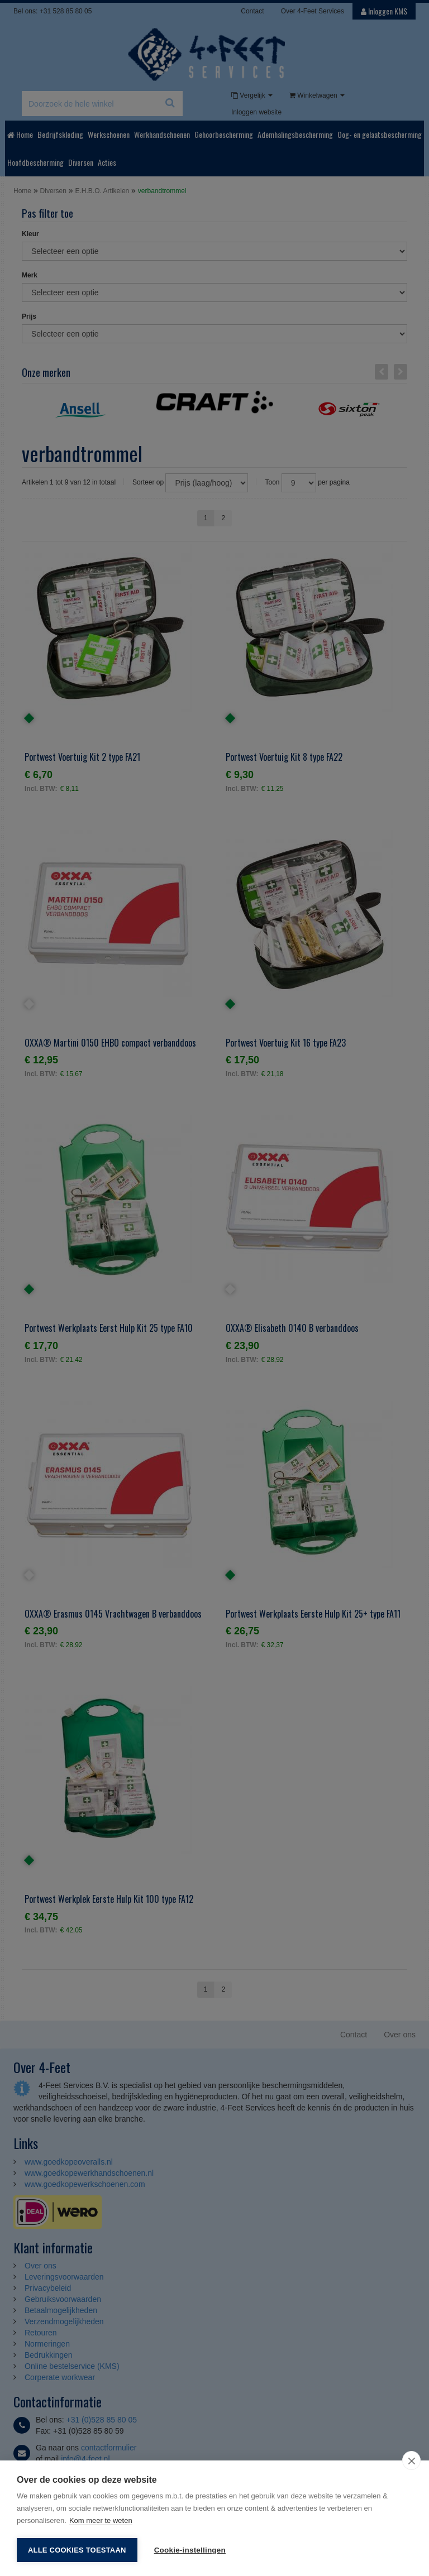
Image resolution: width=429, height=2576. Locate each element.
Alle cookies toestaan (77, 2550)
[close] (411, 2460)
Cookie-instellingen (190, 2550)
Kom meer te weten (100, 2520)
